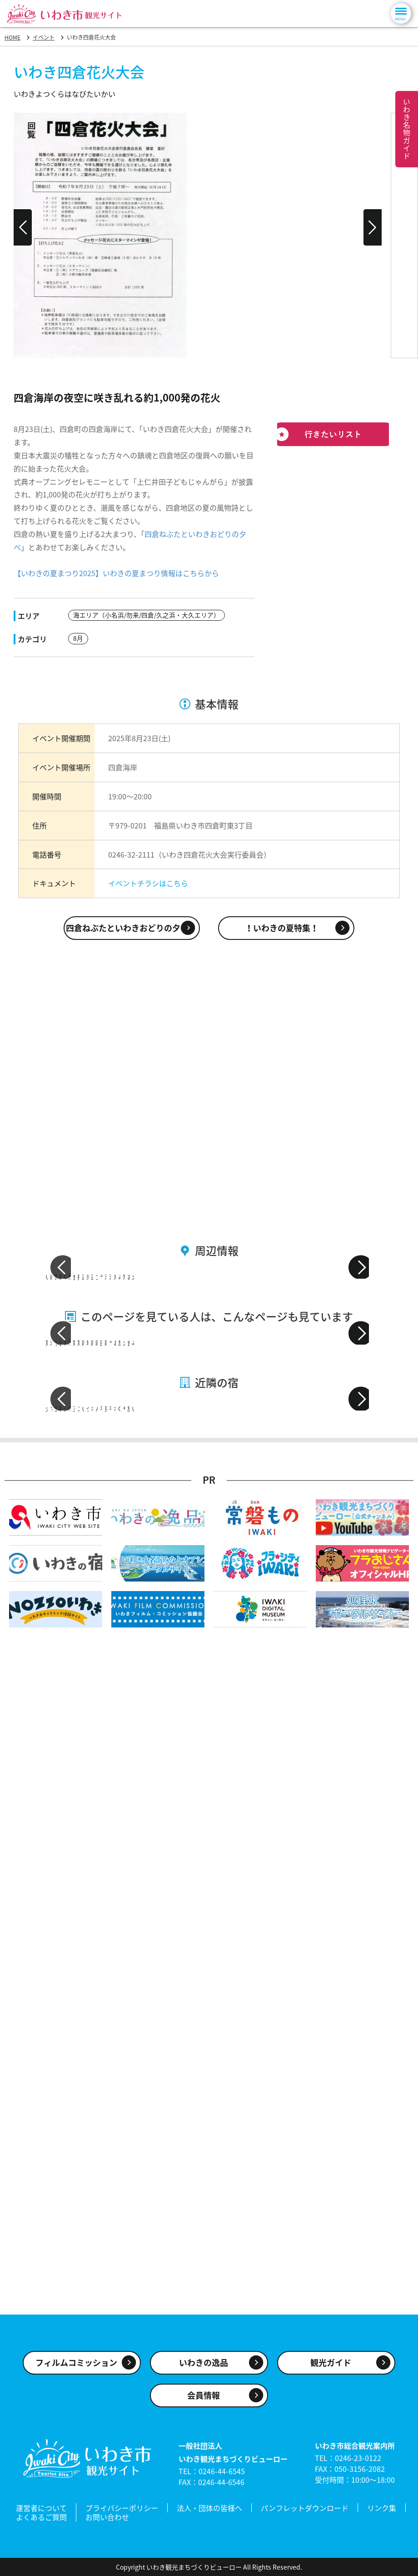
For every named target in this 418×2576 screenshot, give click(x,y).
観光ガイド (330, 2367)
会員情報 (203, 2400)
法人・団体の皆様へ (209, 2511)
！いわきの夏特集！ (281, 927)
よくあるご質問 (41, 2518)
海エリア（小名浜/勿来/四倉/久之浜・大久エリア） (146, 615)
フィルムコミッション (76, 2367)
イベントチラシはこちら (148, 882)
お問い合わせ (107, 2518)
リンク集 (381, 2511)
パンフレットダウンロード (304, 2511)
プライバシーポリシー (121, 2511)
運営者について (41, 2511)
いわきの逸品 (203, 2367)
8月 (78, 638)
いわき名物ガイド (406, 129)
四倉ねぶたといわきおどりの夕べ (127, 927)
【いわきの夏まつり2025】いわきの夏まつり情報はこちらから (116, 572)
